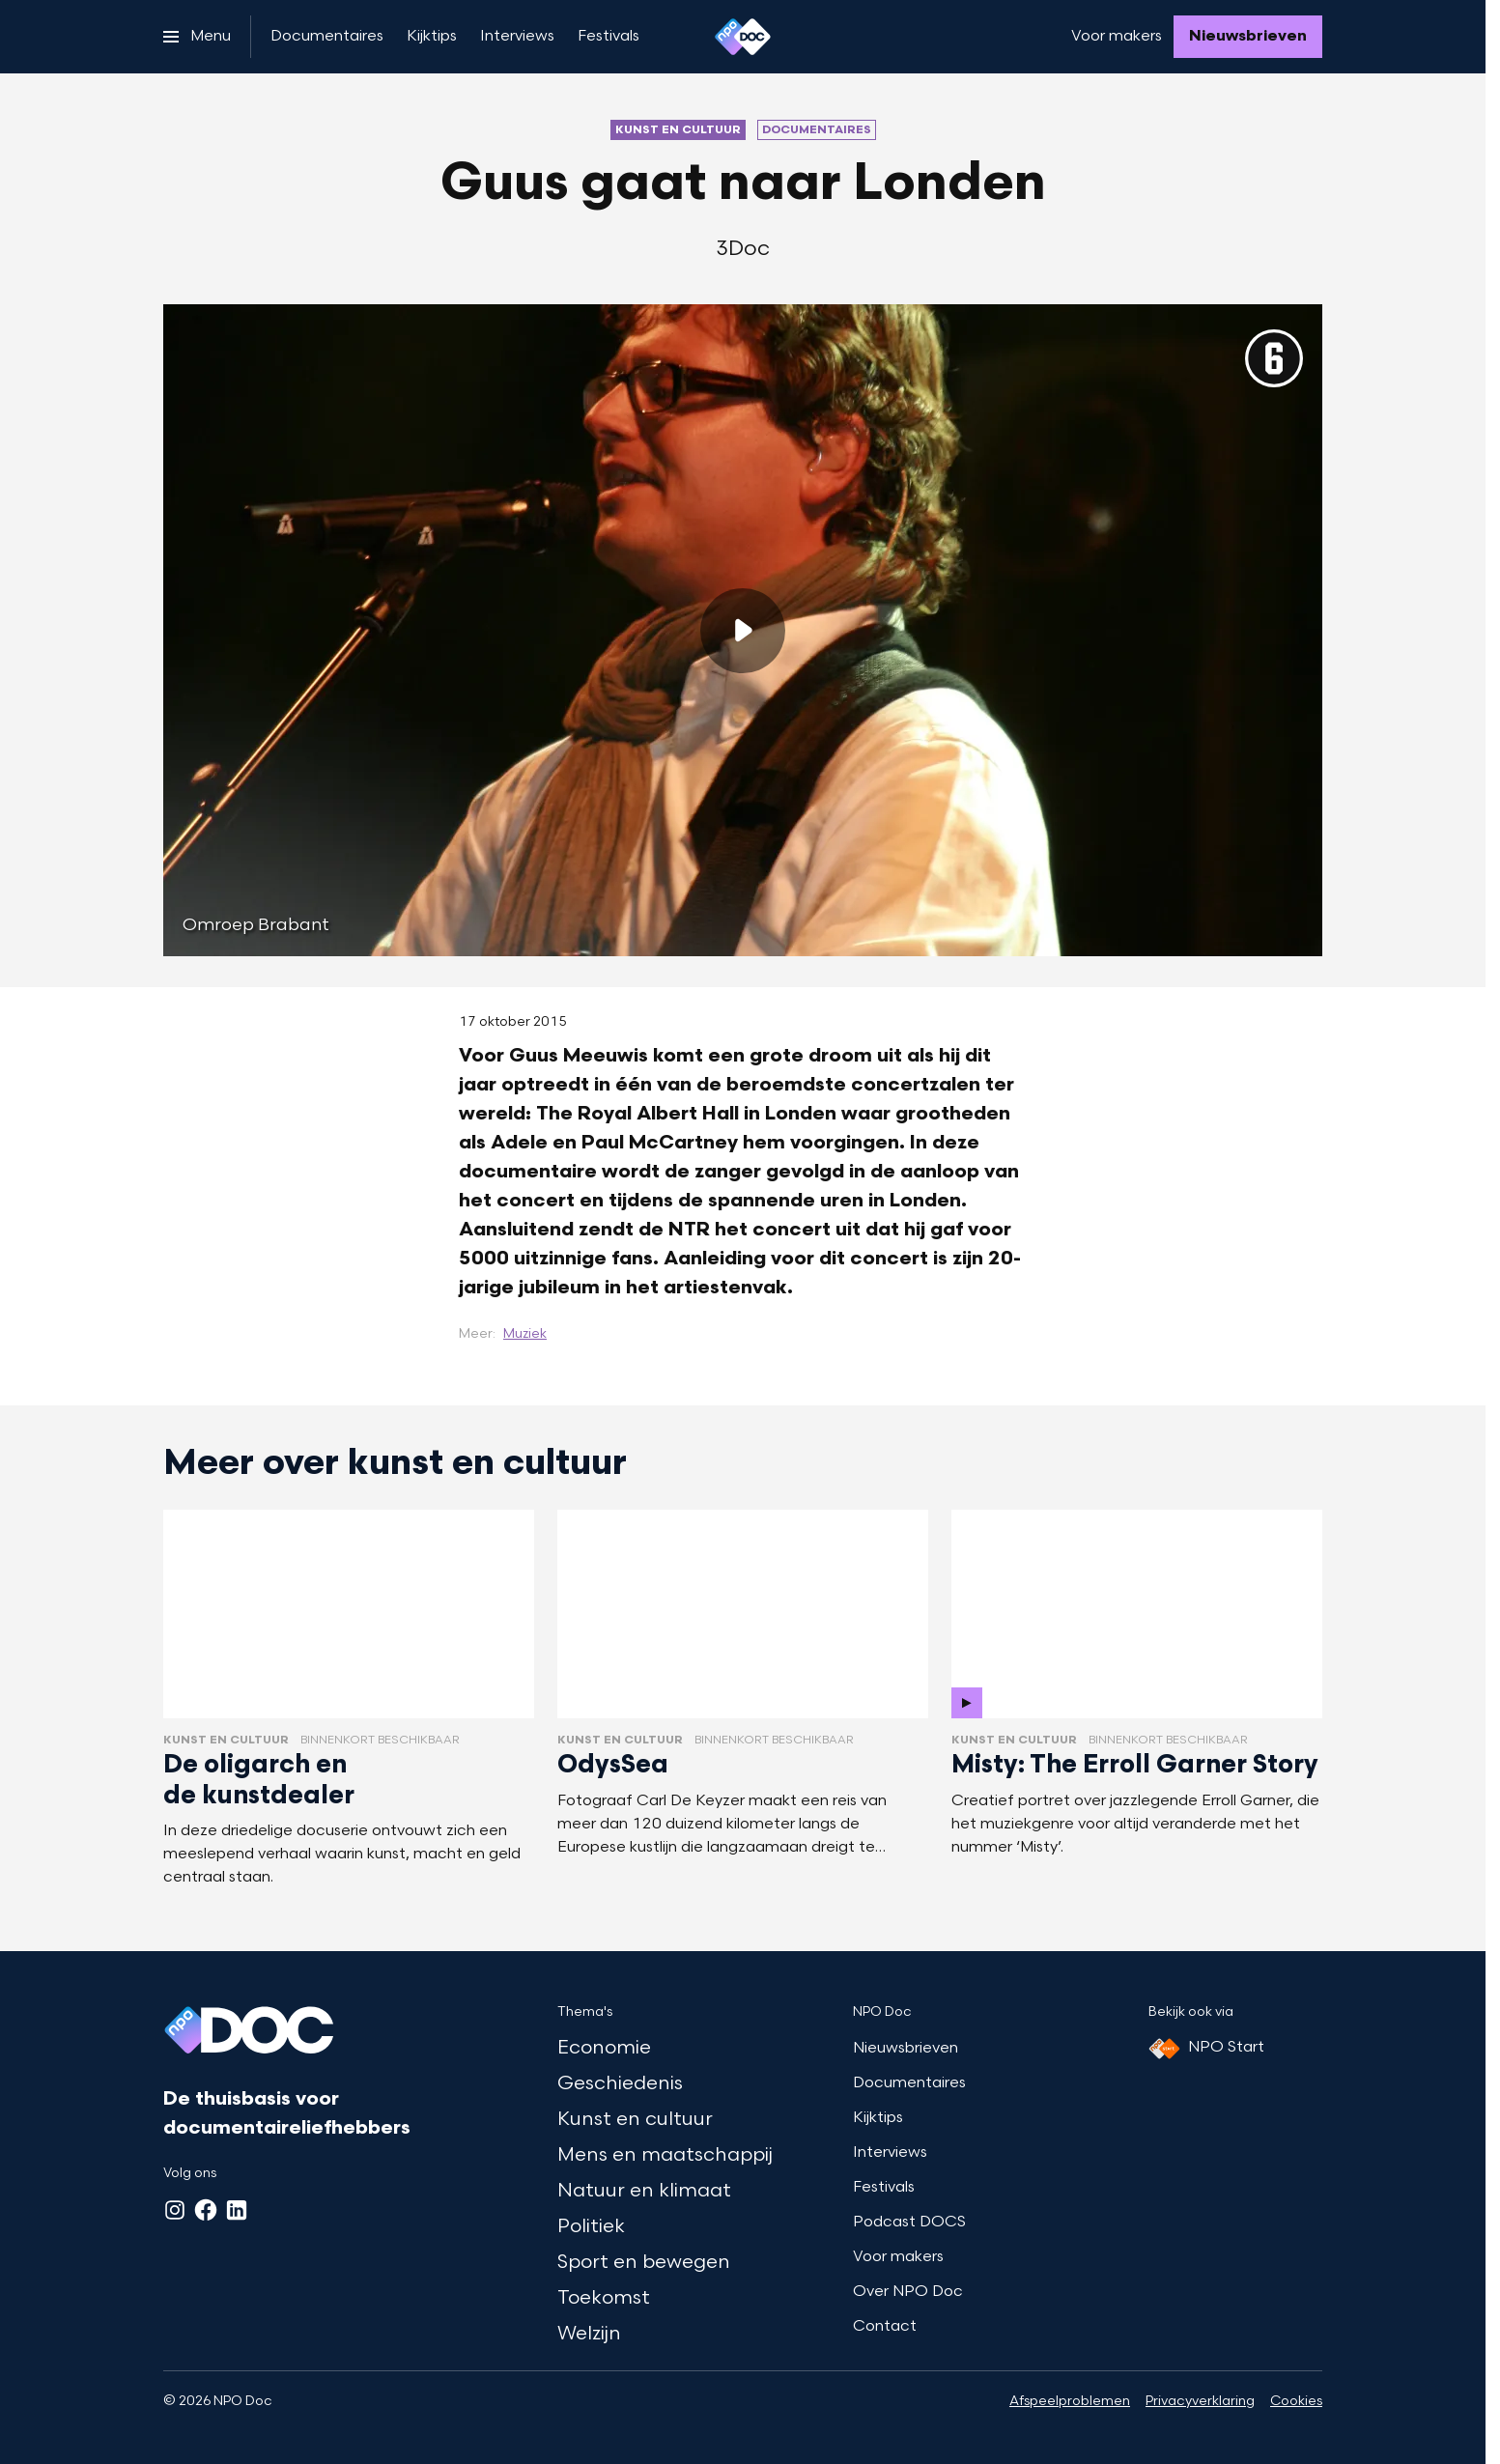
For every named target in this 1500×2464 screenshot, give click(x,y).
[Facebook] (205, 2210)
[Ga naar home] (743, 36)
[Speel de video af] (742, 630)
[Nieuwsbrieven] (1248, 36)
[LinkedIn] (236, 2210)
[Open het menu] (197, 36)
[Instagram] (174, 2210)
